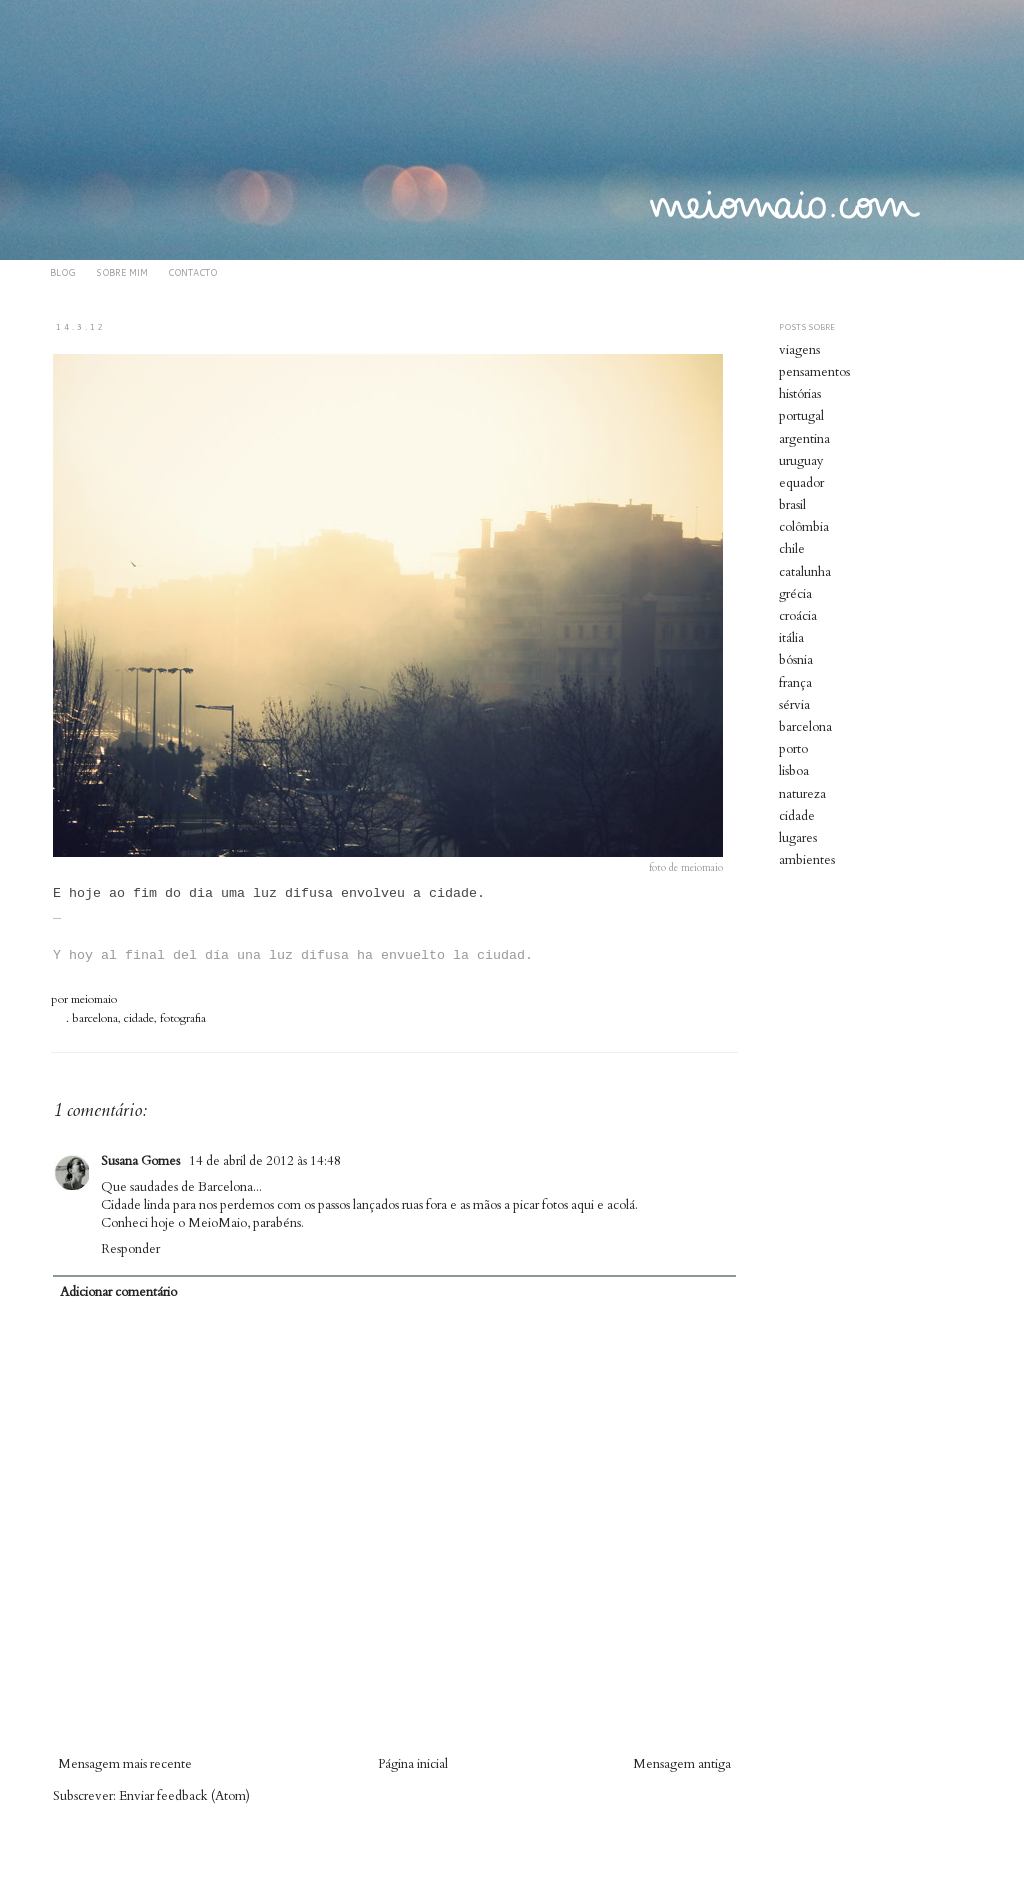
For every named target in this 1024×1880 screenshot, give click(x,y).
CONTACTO (192, 272)
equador (801, 483)
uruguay (801, 461)
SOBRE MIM (122, 272)
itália (791, 638)
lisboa (794, 771)
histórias (800, 394)
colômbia (804, 527)
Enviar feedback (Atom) (184, 1796)
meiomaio (94, 999)
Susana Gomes (142, 1161)
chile (792, 549)
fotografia (183, 1018)
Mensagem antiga (682, 1764)
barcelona (95, 1018)
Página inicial (413, 1764)
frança (795, 683)
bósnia (796, 660)
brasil (792, 505)
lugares (798, 838)
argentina (804, 439)
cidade (139, 1018)
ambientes (807, 860)
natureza (802, 794)
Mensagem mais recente (125, 1764)
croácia (798, 616)
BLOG (63, 272)
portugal (801, 416)
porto (793, 749)
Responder (130, 1249)
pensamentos (814, 372)
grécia (795, 594)
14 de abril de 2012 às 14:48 (265, 1161)
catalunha (805, 572)
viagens (799, 350)
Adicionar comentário (118, 1292)
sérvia (794, 705)
